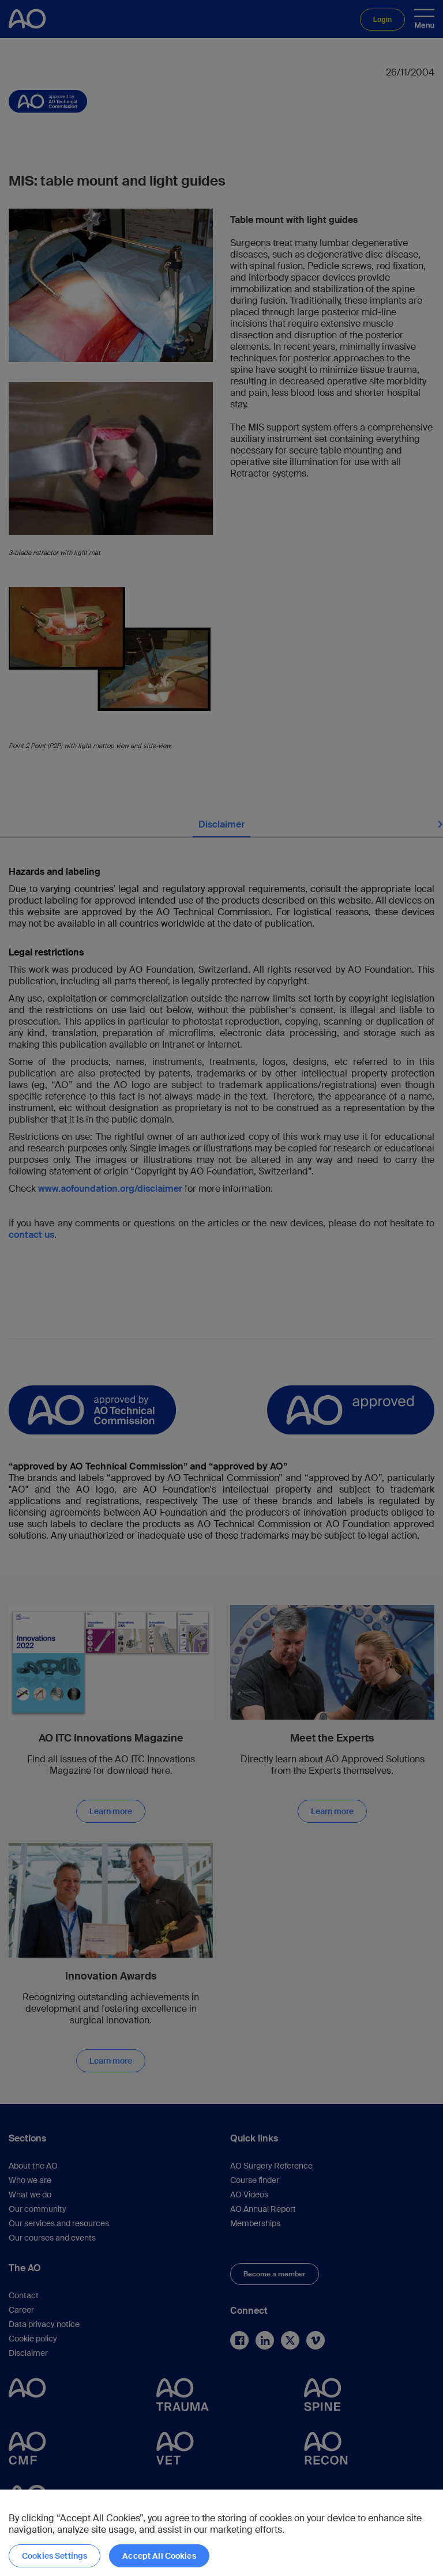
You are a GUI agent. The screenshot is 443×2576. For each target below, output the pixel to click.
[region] (221, 2533)
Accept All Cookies (159, 2556)
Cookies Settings (54, 2556)
